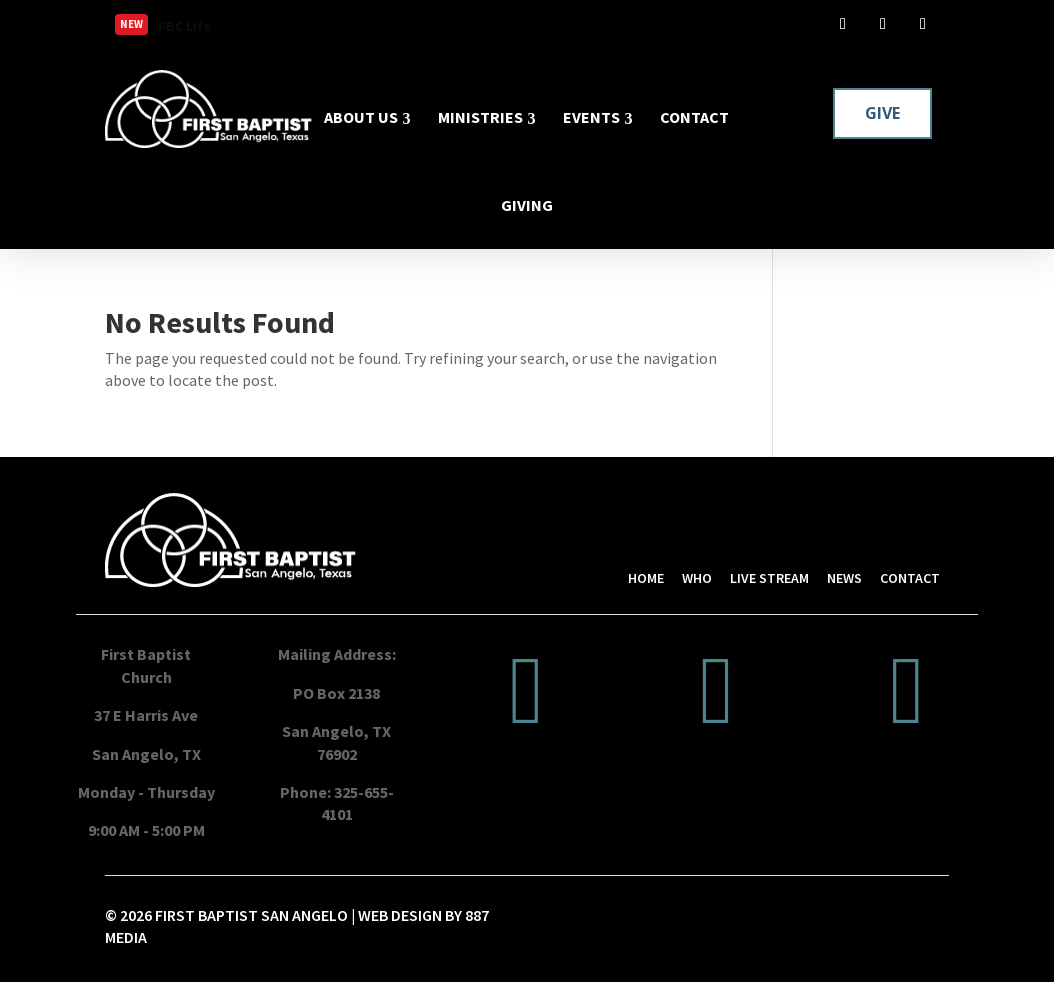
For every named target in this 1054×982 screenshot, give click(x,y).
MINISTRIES (480, 117)
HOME (646, 578)
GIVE (882, 113)
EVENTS (591, 117)
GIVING (527, 205)
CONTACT (694, 117)
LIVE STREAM (769, 578)
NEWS (844, 578)
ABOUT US (361, 117)
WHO (697, 578)
